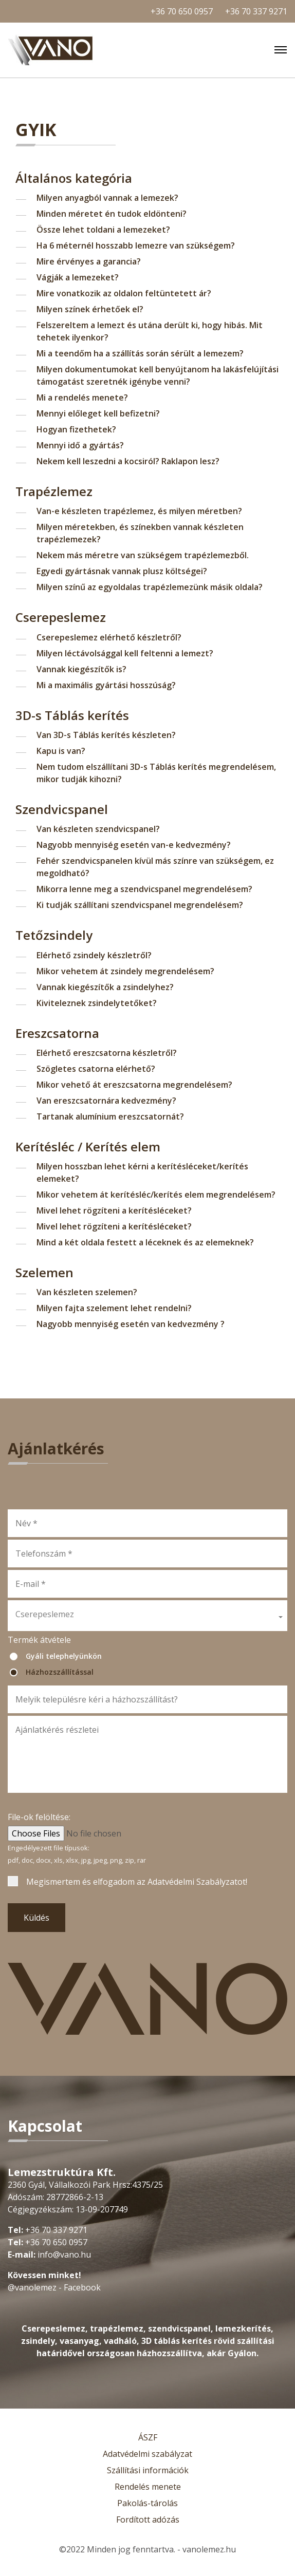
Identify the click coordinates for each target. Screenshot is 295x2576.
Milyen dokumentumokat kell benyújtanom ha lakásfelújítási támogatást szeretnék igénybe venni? (157, 375)
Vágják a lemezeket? (77, 277)
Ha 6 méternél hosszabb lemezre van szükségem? (135, 245)
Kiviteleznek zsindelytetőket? (96, 1003)
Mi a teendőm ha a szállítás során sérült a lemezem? (140, 353)
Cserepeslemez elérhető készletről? (108, 637)
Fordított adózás (147, 2519)
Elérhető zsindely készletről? (94, 955)
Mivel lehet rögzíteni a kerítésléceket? (114, 1210)
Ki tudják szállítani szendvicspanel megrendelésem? (139, 905)
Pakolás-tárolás (147, 2503)
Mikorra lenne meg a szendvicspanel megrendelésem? (144, 889)
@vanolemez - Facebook (54, 2287)
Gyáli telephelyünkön (64, 1656)
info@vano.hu (64, 2254)
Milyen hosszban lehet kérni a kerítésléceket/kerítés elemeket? (142, 1172)
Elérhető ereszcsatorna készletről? (106, 1052)
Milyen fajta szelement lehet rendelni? (114, 1308)
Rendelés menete (148, 2486)
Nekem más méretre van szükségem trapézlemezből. (142, 555)
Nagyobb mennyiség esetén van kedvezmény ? (130, 1324)
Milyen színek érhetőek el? (89, 309)
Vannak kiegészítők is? (81, 669)
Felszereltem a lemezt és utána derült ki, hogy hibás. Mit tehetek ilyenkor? (149, 331)
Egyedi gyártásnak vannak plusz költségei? (121, 571)
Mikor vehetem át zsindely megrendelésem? (125, 971)
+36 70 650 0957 (182, 11)
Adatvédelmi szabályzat (147, 2453)
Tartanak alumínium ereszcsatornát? (110, 1116)
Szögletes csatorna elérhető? (95, 1068)
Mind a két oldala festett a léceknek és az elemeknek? (145, 1242)
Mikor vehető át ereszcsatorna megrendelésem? (134, 1084)
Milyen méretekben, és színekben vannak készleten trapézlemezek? (140, 533)
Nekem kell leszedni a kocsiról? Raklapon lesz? (127, 461)
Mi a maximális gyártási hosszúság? (106, 685)
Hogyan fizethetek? (76, 429)
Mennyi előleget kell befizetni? (98, 413)
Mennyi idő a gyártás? (80, 445)
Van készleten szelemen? (86, 1292)
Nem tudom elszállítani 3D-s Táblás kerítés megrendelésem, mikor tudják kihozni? (156, 773)
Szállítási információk (148, 2470)
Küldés (36, 1917)
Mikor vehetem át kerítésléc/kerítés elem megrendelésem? (155, 1194)
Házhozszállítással (60, 1672)
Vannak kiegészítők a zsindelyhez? (105, 987)
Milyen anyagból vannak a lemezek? (107, 197)
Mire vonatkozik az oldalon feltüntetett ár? (123, 293)
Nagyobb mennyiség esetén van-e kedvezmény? (133, 844)
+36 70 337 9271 (256, 11)
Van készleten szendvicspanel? (98, 829)
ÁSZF (147, 2437)
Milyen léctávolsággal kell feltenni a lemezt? (124, 653)
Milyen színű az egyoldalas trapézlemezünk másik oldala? (149, 587)
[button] (147, 1615)
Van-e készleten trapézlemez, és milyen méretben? (139, 511)
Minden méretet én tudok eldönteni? (111, 213)
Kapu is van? (60, 750)
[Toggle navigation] (280, 50)
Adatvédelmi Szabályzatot (197, 1881)
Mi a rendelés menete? (82, 397)
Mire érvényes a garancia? (88, 261)
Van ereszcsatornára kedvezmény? (106, 1100)
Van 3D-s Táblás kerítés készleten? (106, 735)
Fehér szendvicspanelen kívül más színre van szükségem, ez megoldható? (155, 867)
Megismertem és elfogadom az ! (136, 1881)
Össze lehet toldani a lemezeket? (103, 229)
